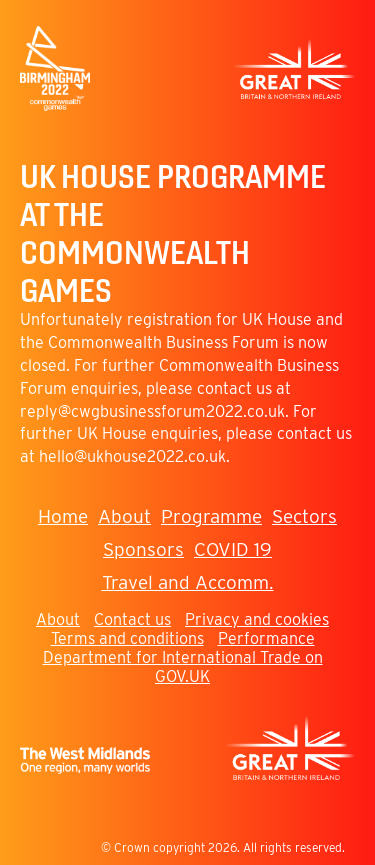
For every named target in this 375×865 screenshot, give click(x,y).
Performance (266, 638)
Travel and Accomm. (188, 582)
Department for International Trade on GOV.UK (183, 667)
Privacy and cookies (257, 619)
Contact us (132, 619)
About (124, 516)
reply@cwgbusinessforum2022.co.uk (152, 411)
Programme (211, 516)
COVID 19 (233, 549)
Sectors (304, 516)
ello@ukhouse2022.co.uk (137, 456)
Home (63, 516)
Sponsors (143, 549)
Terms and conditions (127, 638)
